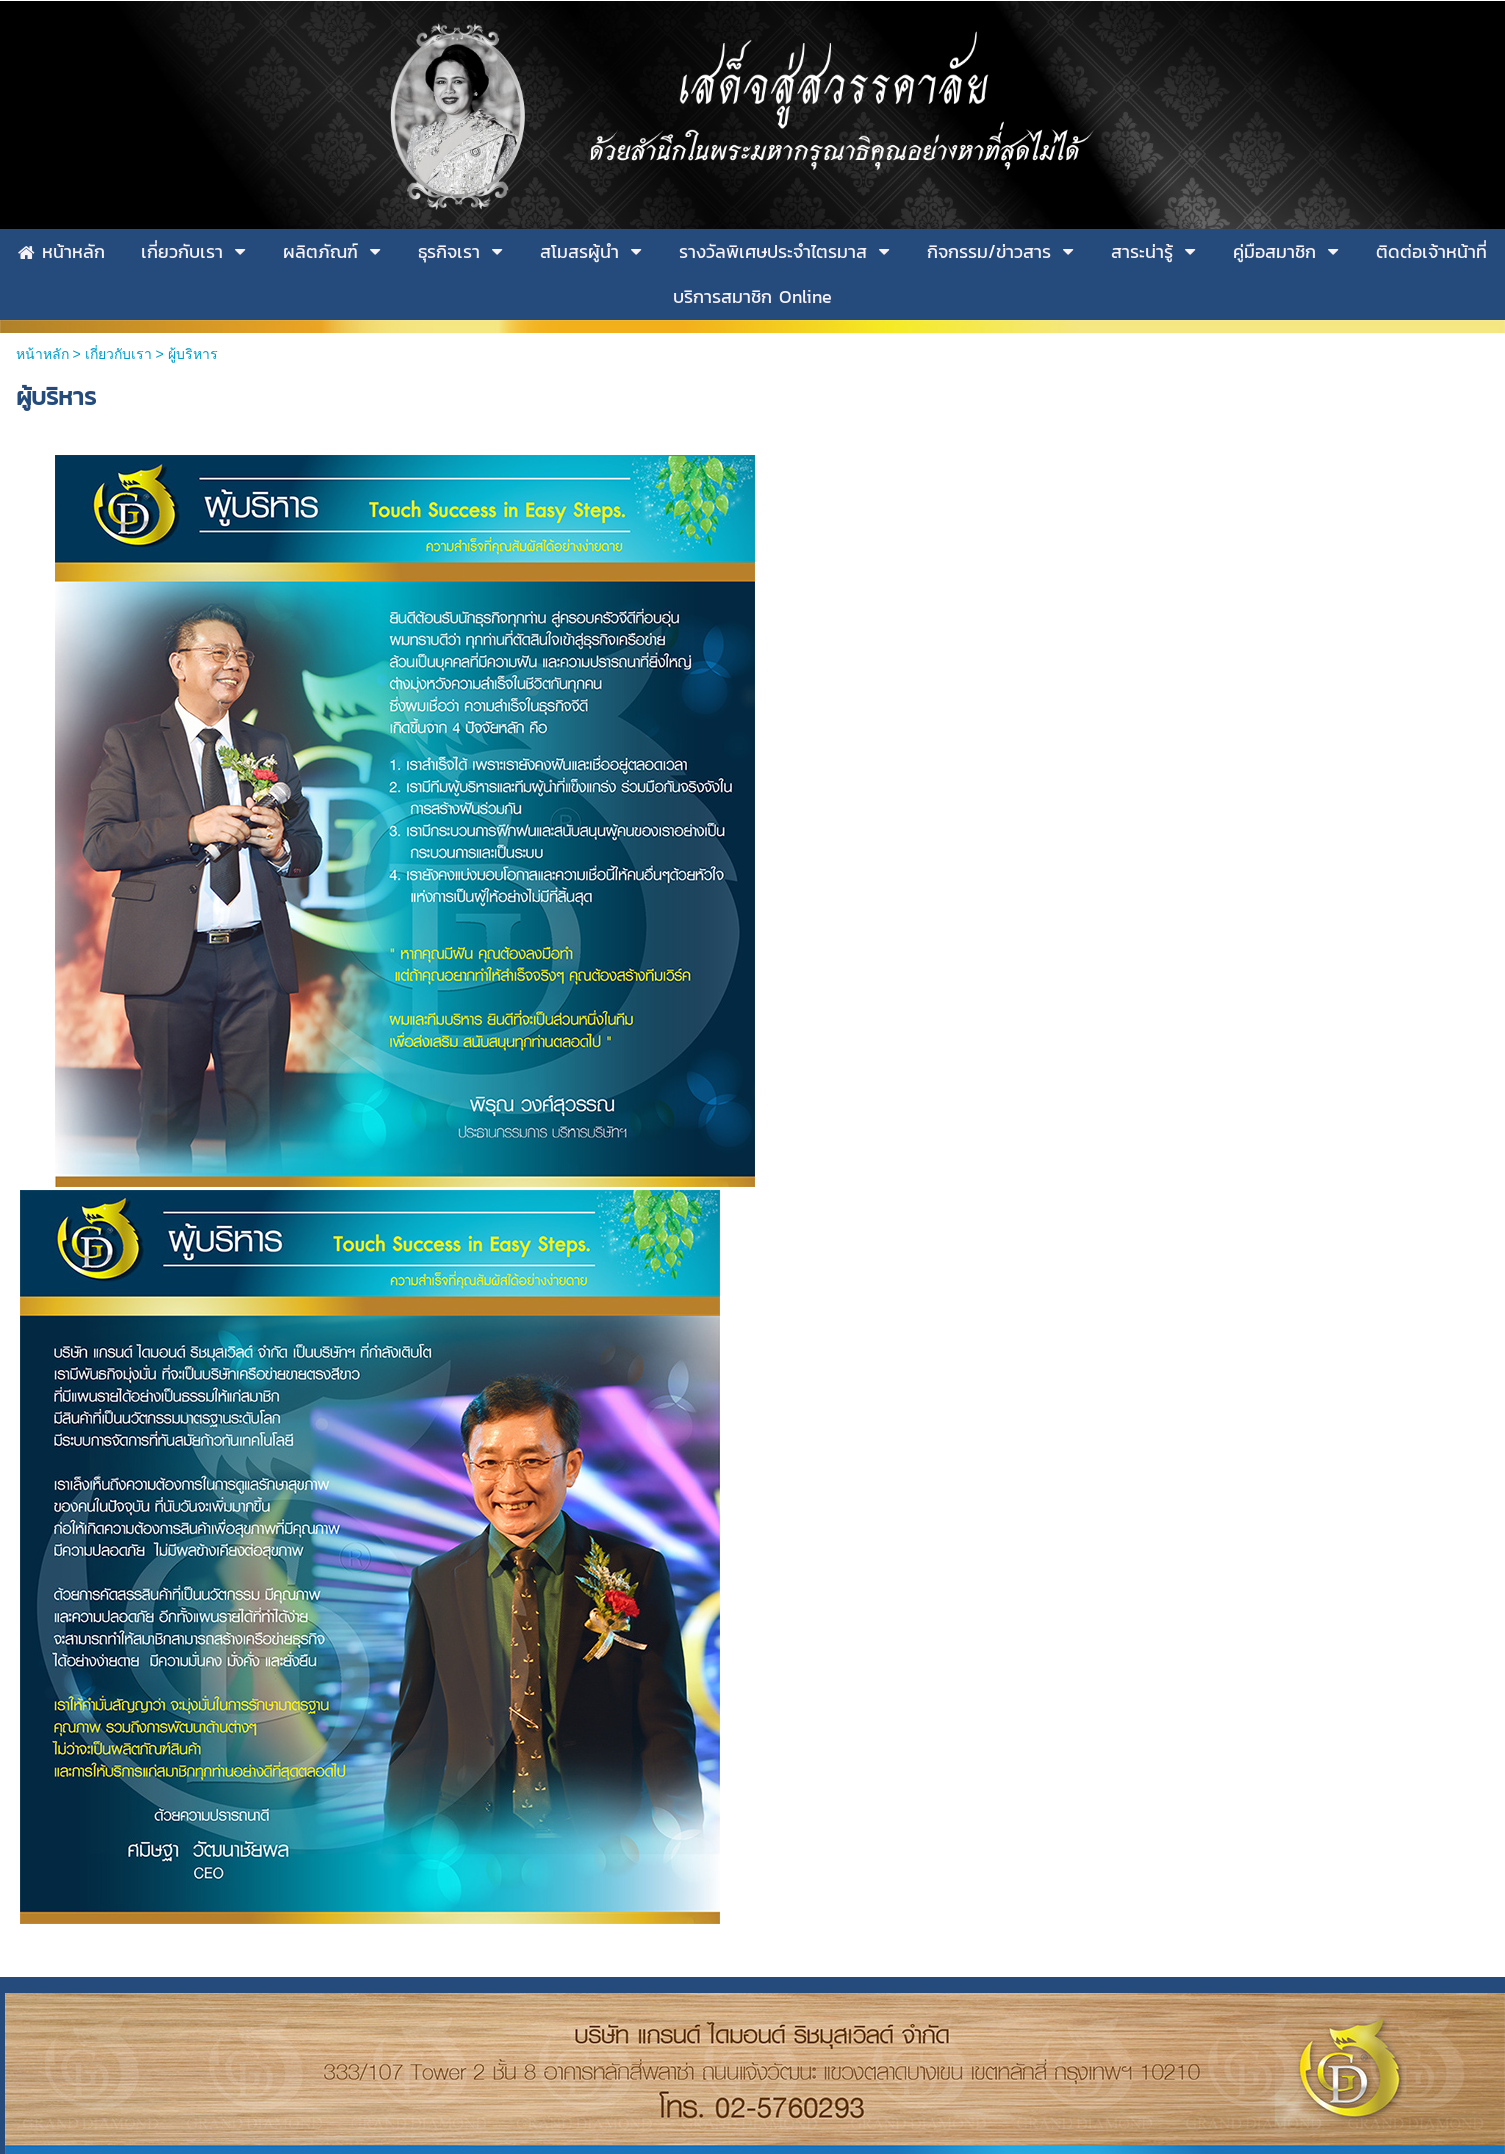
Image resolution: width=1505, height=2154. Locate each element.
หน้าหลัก (42, 354)
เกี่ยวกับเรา (118, 354)
